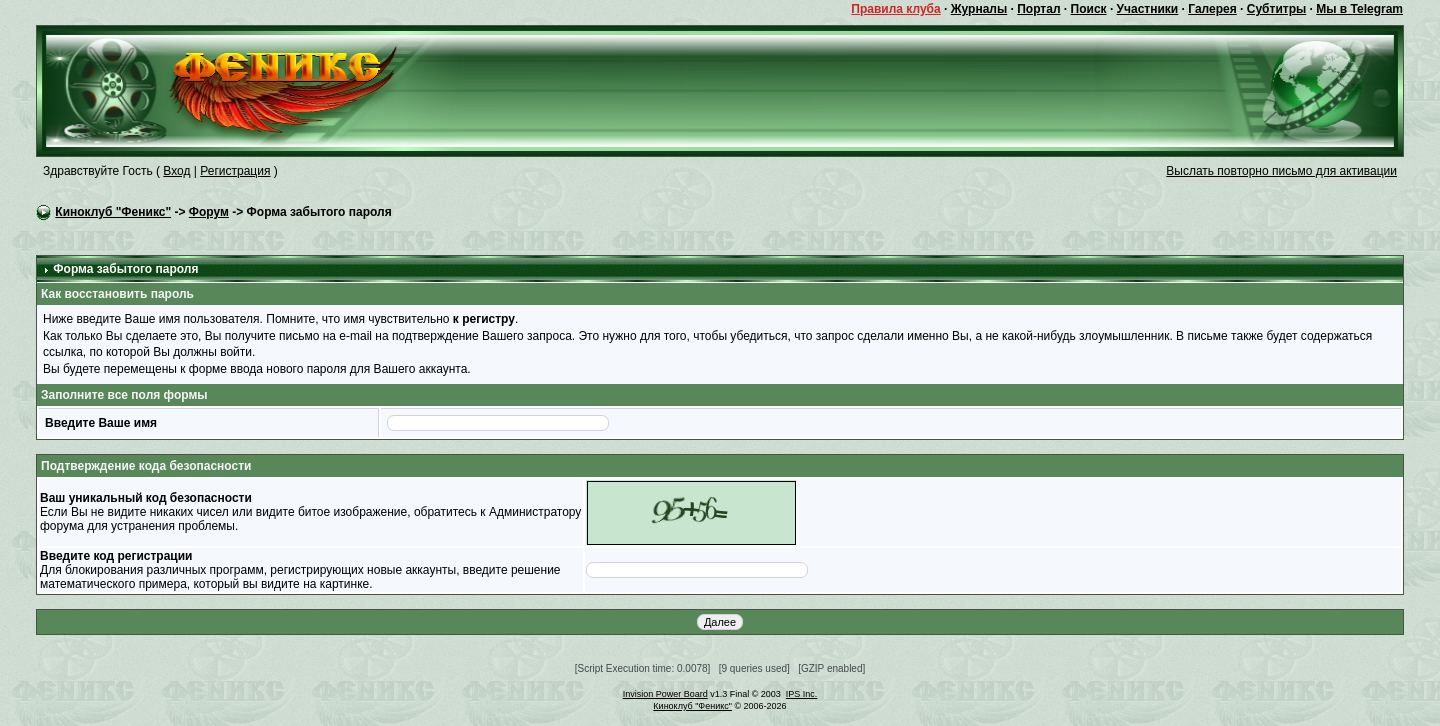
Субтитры (1276, 9)
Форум (209, 212)
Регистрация (235, 171)
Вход (176, 171)
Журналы (979, 9)
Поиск (1089, 9)
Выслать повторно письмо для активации (1281, 171)
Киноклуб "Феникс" (113, 212)
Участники (1148, 9)
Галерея (1212, 9)
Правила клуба (895, 9)
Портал (1038, 9)
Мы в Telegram (1359, 9)
